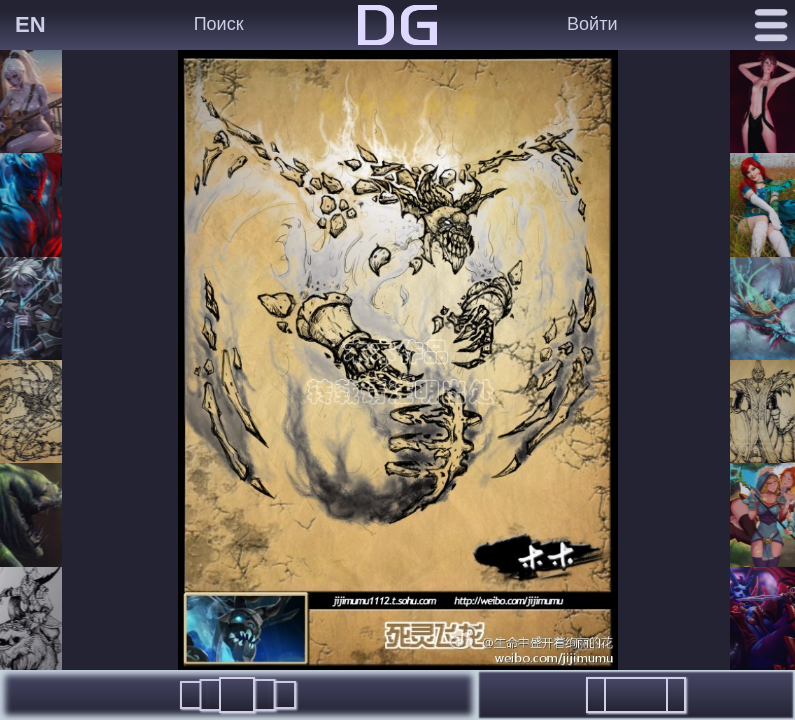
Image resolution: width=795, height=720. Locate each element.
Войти (592, 24)
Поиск (219, 24)
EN (30, 24)
